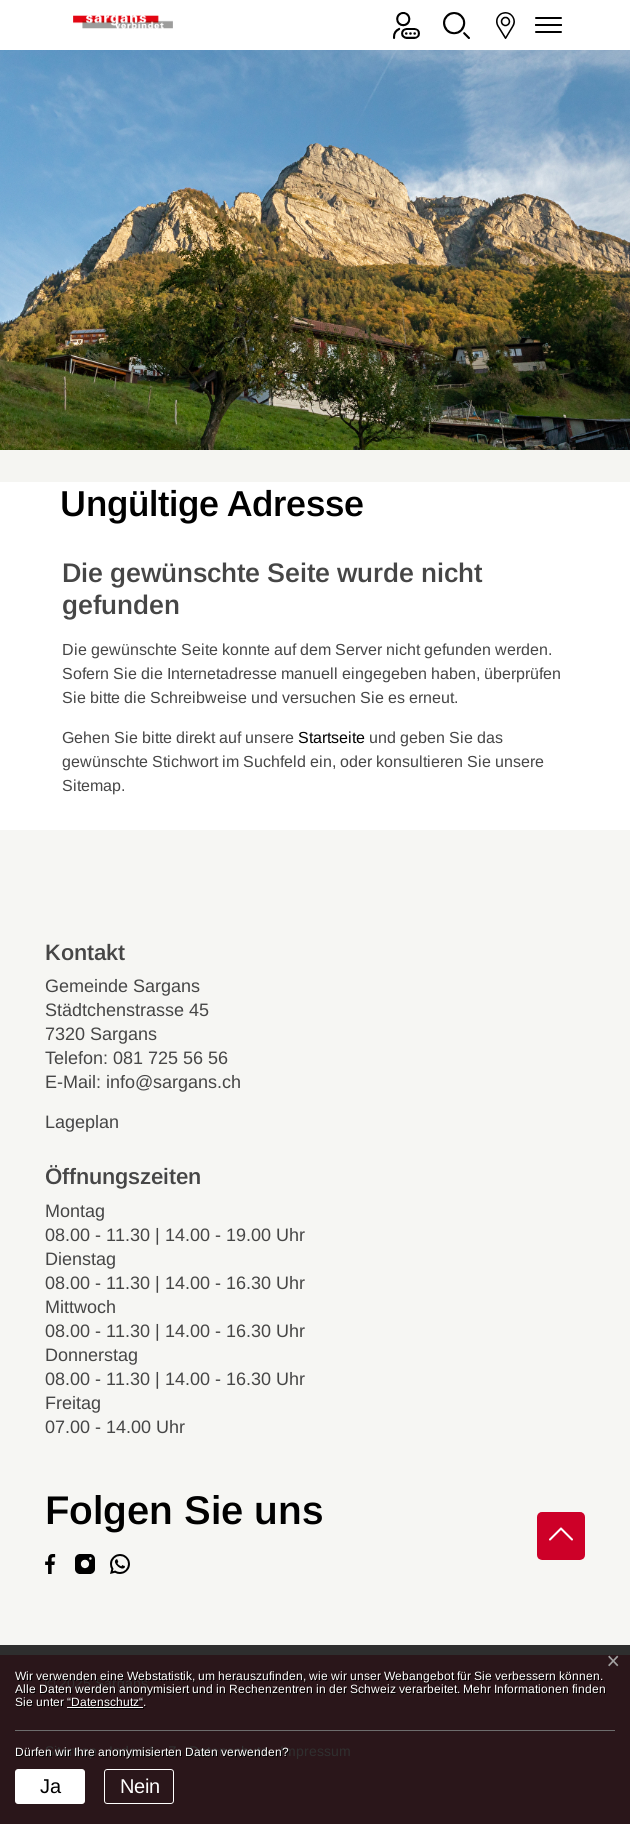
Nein (140, 1786)
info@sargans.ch (173, 1082)
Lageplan (99, 1122)
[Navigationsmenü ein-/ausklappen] (545, 25)
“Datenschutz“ (105, 1702)
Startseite (331, 737)
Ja (50, 1786)
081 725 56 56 (170, 1058)
